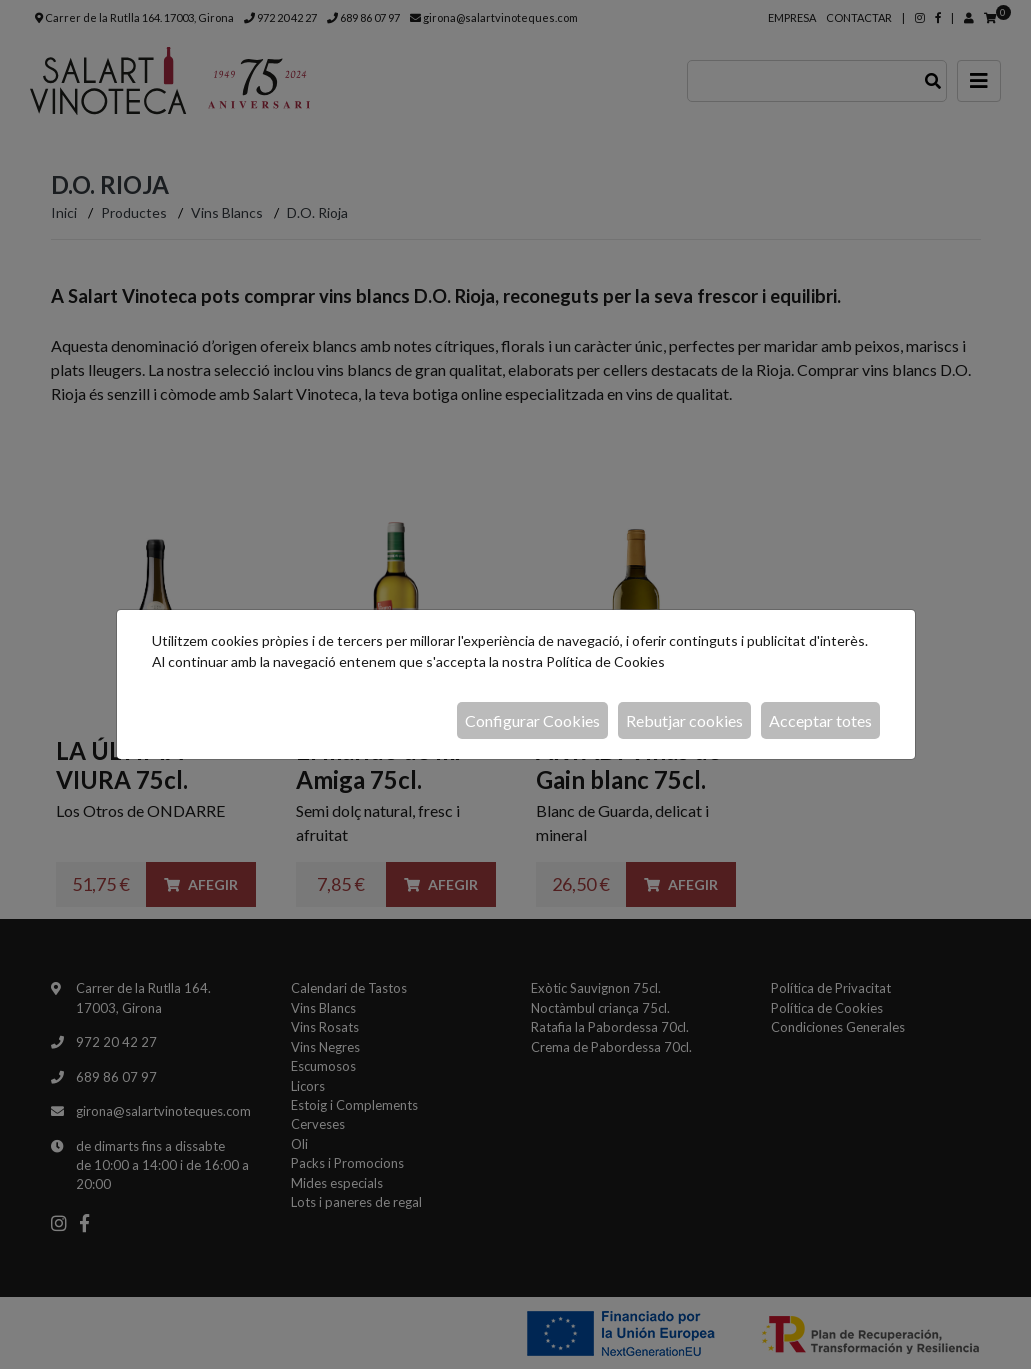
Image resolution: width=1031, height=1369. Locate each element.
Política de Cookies (605, 661)
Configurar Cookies (532, 720)
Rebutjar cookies (684, 720)
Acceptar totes (820, 720)
